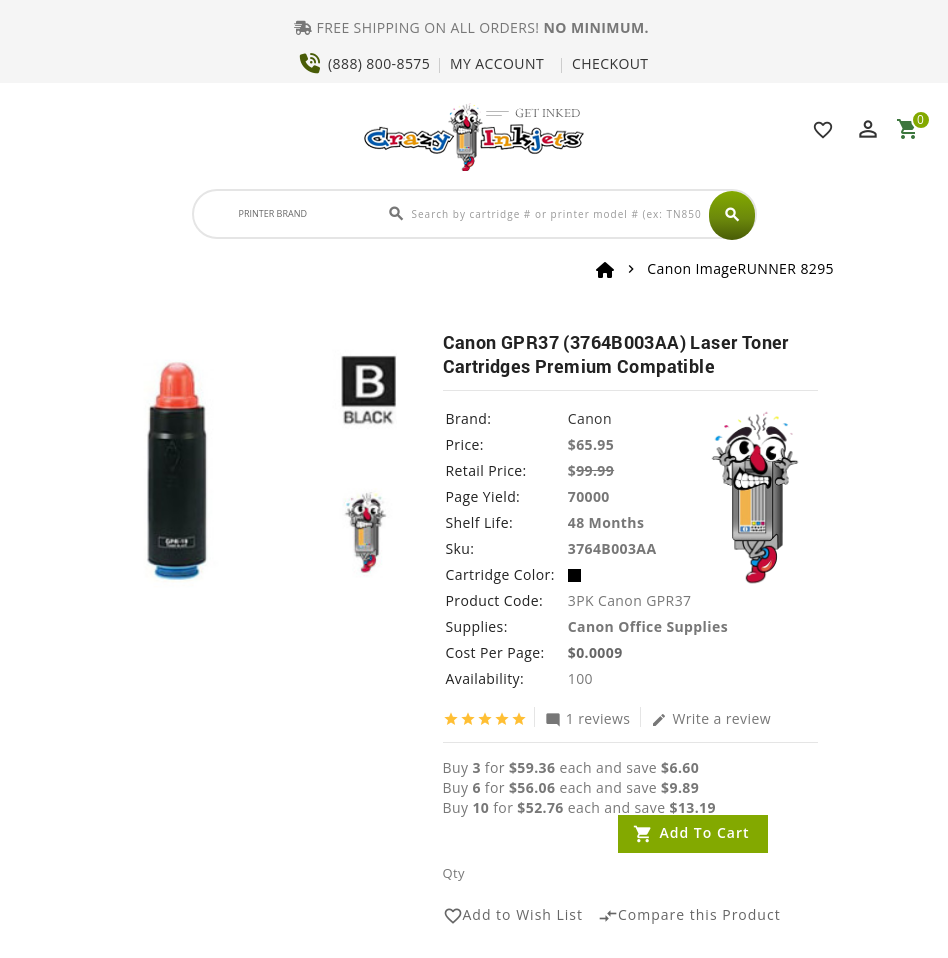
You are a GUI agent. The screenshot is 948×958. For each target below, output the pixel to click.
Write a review (711, 718)
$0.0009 (595, 652)
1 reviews (588, 718)
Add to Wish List (513, 916)
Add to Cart (705, 832)
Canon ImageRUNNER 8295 (740, 268)
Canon (590, 418)
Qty (454, 873)
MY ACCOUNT (497, 63)
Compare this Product (689, 916)
